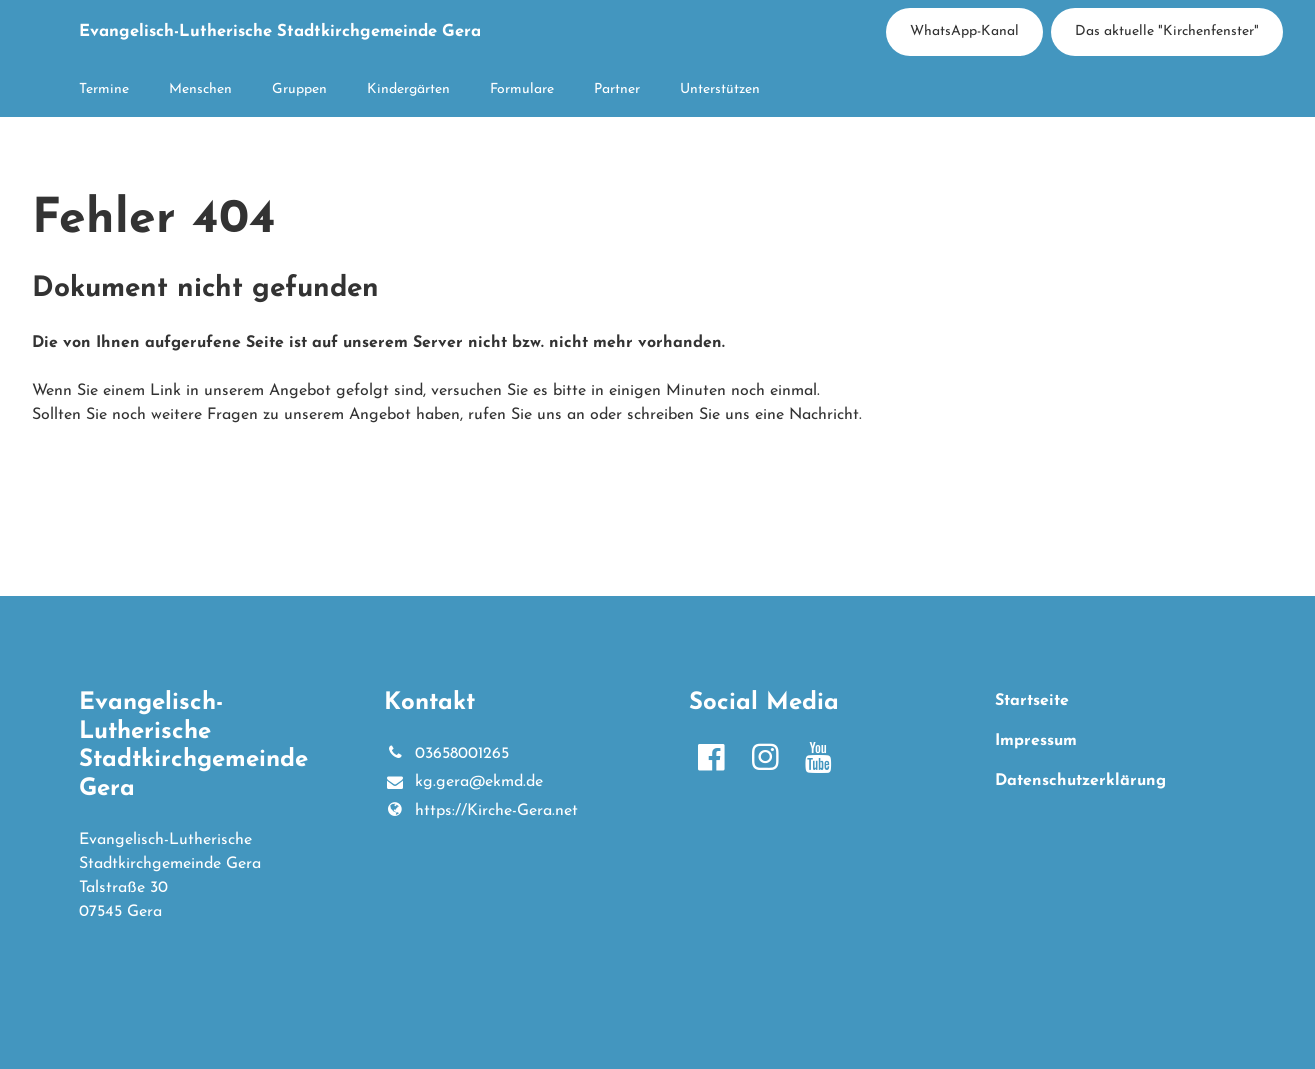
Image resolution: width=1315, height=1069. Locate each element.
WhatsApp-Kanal (964, 31)
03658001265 (446, 754)
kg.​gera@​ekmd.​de (463, 783)
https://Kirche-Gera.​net (480, 811)
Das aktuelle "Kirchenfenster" (1167, 31)
